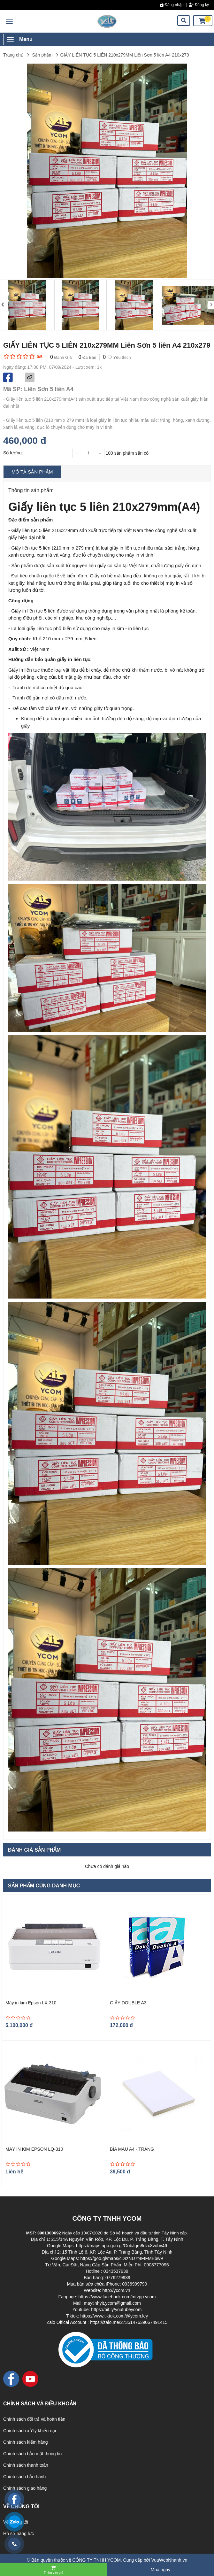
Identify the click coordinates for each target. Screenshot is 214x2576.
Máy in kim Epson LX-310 (31, 2002)
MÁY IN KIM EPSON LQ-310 (34, 2149)
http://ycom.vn (116, 2290)
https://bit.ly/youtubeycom (116, 2309)
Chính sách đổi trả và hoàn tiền (34, 2419)
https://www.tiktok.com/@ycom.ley (114, 2315)
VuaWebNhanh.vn (169, 2560)
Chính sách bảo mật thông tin (32, 2453)
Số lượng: (13, 452)
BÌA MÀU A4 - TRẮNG (132, 2149)
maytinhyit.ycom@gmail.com (112, 2303)
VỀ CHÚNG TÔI (21, 2506)
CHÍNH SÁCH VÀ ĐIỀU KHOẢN (39, 2403)
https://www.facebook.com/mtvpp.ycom (117, 2296)
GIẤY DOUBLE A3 (128, 2002)
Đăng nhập (172, 5)
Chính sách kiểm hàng (25, 2442)
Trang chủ (13, 55)
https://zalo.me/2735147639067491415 (129, 2322)
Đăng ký (199, 5)
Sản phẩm (42, 55)
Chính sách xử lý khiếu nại (29, 2430)
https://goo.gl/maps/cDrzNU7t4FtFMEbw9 (121, 2258)
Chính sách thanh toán (25, 2465)
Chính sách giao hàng (25, 2488)
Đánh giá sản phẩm (34, 1850)
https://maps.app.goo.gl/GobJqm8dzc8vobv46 (121, 2245)
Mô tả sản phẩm (32, 471)
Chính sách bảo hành (24, 2476)
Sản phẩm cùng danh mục (44, 1885)
